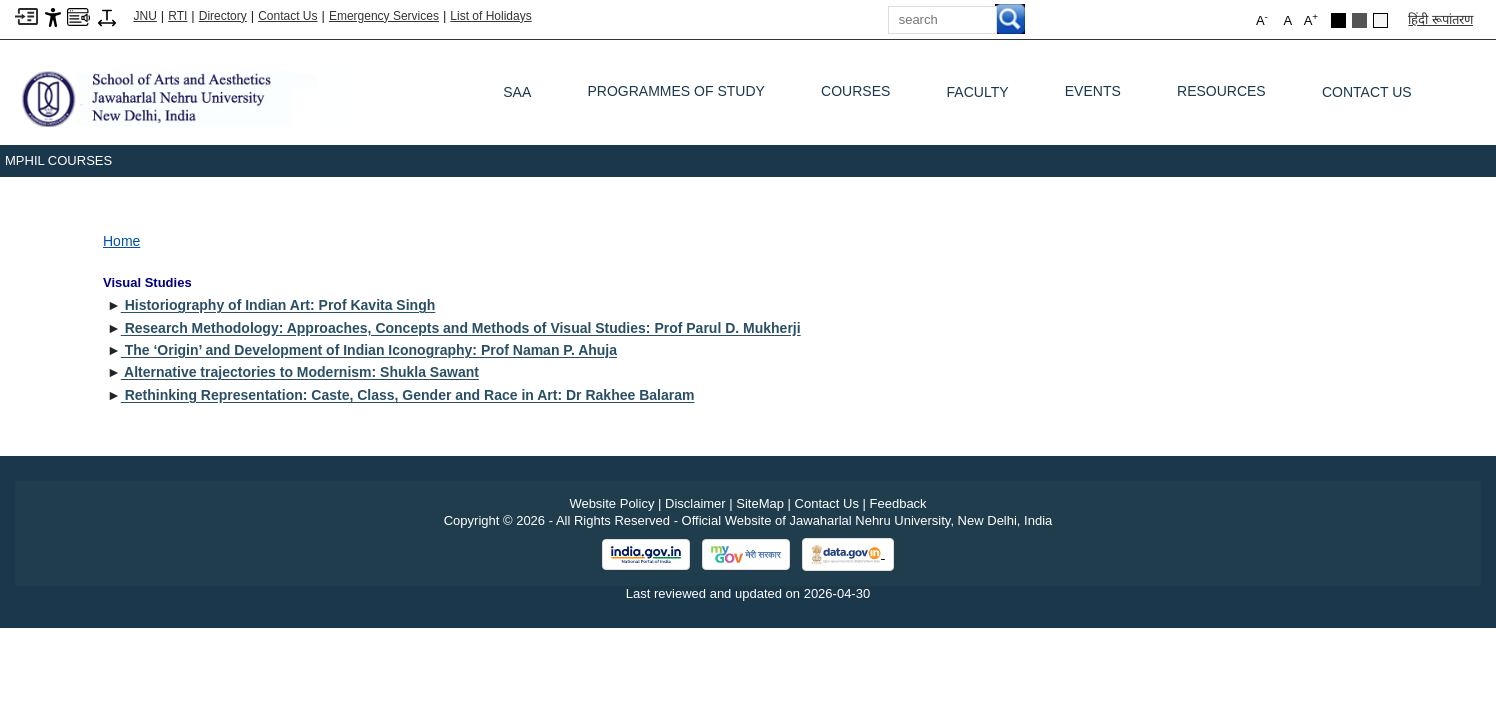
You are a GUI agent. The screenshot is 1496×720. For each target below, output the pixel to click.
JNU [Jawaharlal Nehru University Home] (145, 16)
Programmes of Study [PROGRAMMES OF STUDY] (675, 96)
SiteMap (760, 503)
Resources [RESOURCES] (1221, 96)
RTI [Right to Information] (177, 16)
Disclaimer (695, 503)
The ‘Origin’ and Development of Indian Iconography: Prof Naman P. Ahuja (369, 350)
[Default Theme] (1380, 20)
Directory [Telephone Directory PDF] (223, 16)
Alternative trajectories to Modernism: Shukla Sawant (300, 372)
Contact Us (287, 16)
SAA (517, 92)
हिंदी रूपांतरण (1440, 19)
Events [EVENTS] (1093, 96)
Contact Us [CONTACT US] (1367, 92)
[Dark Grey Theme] (1359, 20)
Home (121, 241)
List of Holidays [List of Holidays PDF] (490, 16)
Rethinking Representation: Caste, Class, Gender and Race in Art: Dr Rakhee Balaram (408, 395)
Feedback (898, 503)
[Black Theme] (1338, 20)
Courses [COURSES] (855, 96)
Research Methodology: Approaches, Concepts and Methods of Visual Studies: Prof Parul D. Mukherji (461, 328)
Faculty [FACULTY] (978, 92)
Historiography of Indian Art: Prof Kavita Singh (278, 305)
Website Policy (611, 503)
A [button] (1311, 19)
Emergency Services (384, 16)
